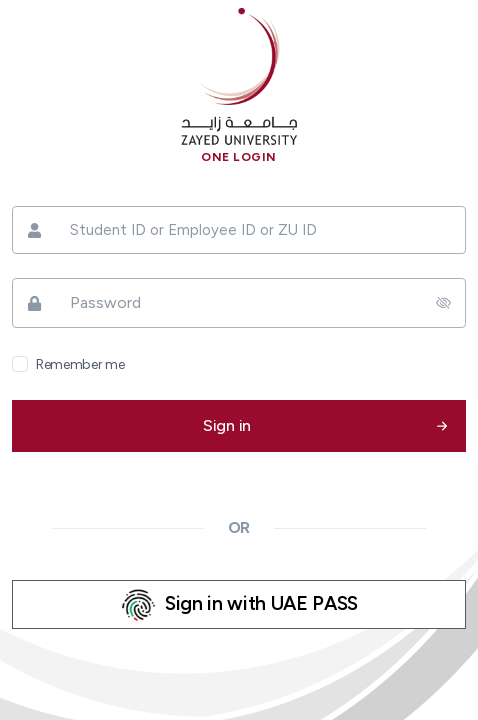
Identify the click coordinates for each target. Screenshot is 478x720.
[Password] (239, 303)
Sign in (227, 425)
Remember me (80, 364)
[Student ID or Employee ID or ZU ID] (239, 230)
